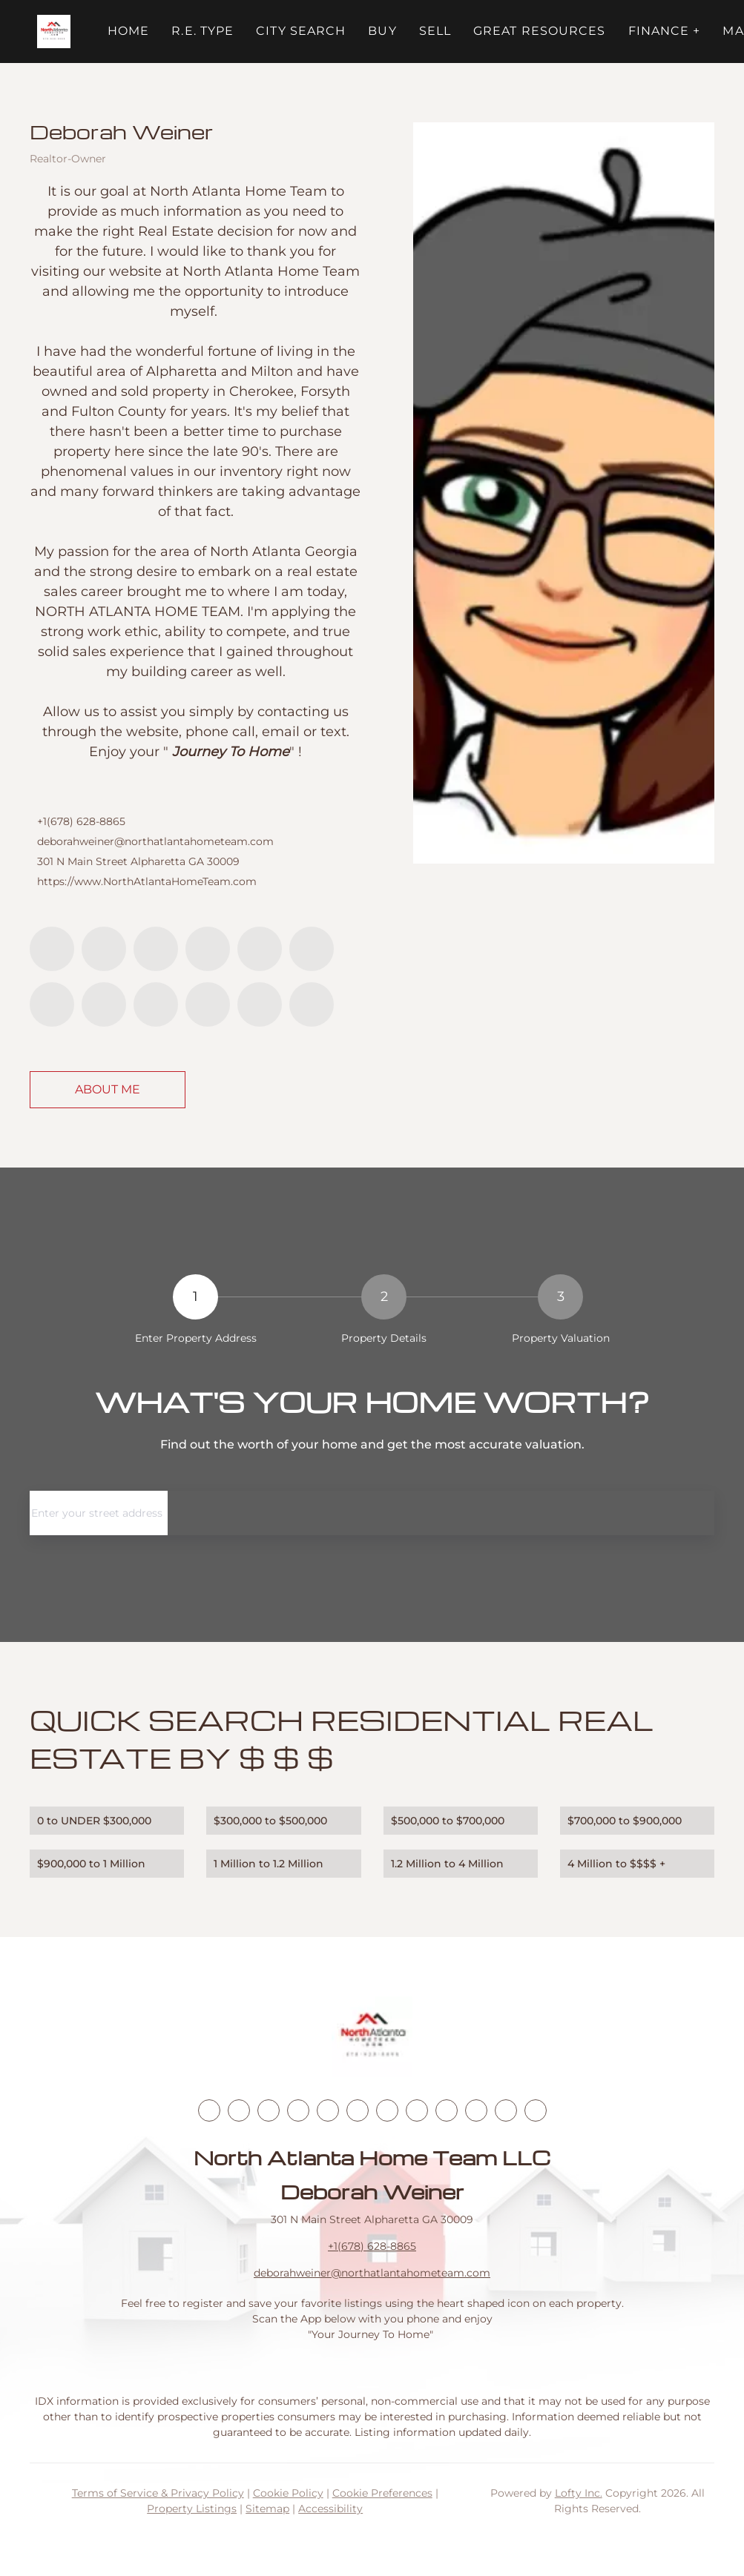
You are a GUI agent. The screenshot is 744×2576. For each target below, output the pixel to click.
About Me (107, 1089)
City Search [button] (301, 31)
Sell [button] (435, 31)
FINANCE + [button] (664, 31)
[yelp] (259, 949)
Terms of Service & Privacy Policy (158, 2493)
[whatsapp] (311, 1004)
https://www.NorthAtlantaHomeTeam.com (147, 881)
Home (128, 31)
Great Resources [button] (539, 31)
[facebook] (52, 949)
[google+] (259, 1004)
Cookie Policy (288, 2493)
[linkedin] (104, 949)
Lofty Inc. (578, 2493)
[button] (53, 31)
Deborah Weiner (122, 131)
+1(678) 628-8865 (81, 821)
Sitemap (267, 2508)
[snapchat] (156, 1004)
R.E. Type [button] (202, 31)
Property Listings (192, 2508)
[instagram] (311, 949)
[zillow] (207, 949)
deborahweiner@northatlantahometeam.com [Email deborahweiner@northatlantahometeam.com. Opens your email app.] (155, 841)
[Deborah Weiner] (563, 493)
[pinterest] (207, 1004)
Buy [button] (382, 31)
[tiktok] (104, 1004)
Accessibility (330, 2508)
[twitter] (156, 949)
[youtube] (52, 1004)
